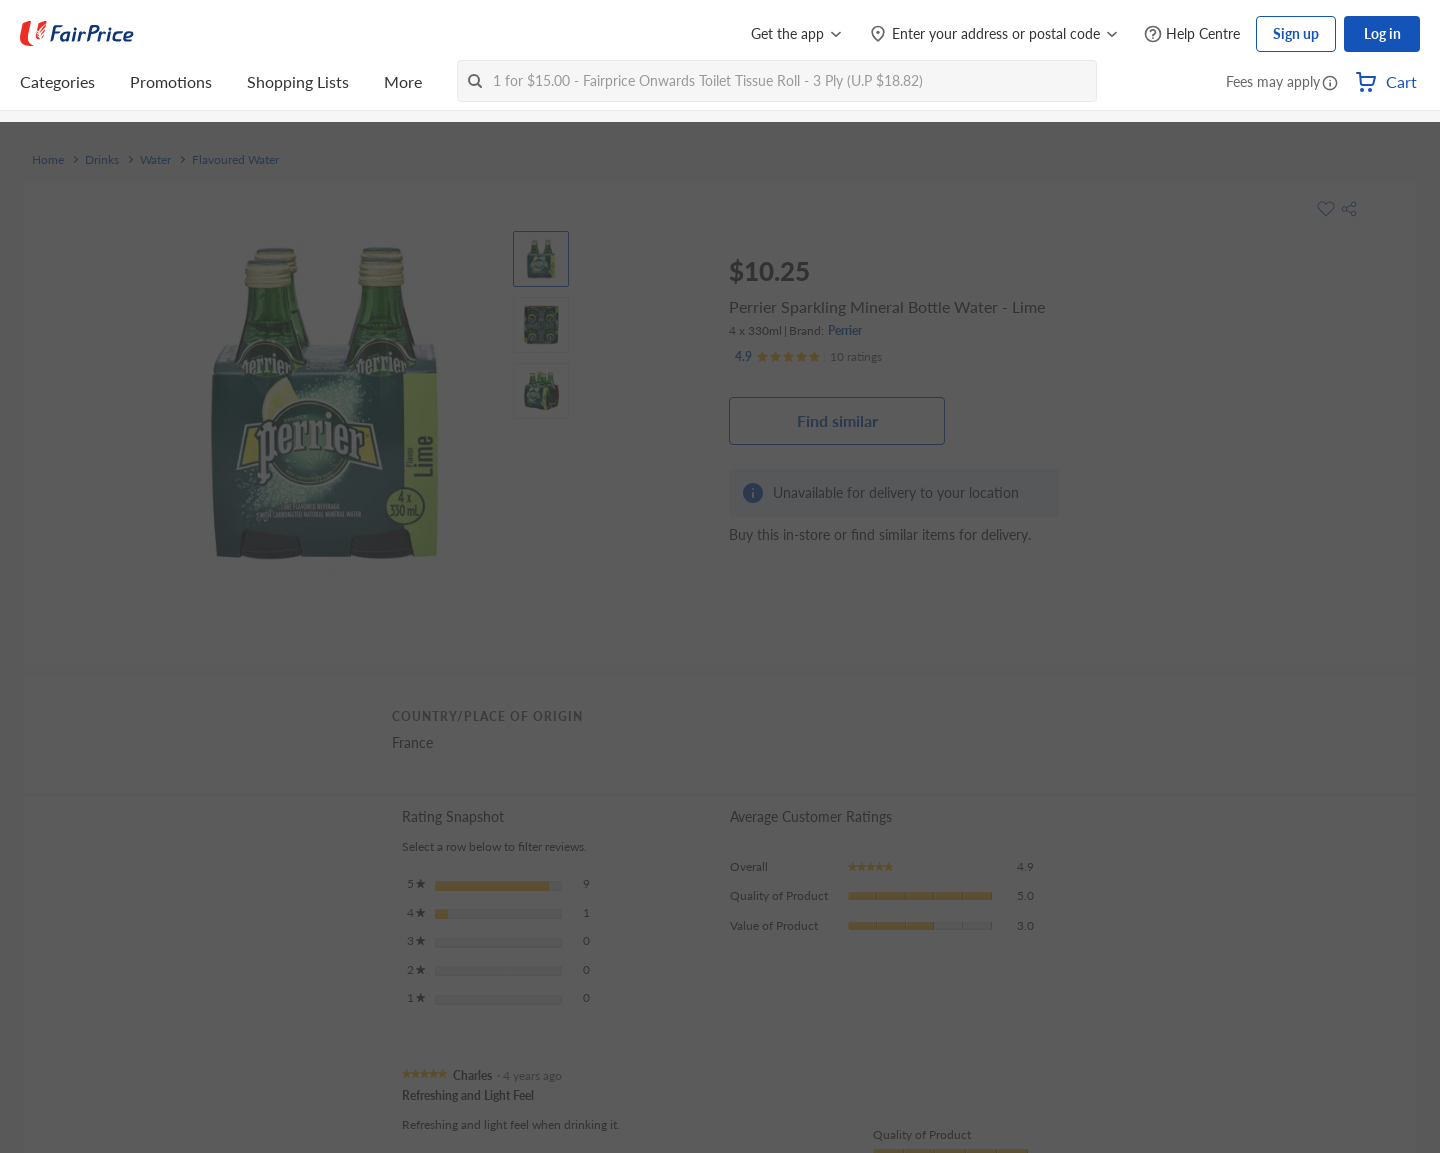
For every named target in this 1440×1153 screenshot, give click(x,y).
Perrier (845, 330)
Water (155, 160)
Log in (1382, 33)
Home (48, 160)
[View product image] (541, 259)
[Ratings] (808, 357)
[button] (1330, 84)
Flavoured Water (235, 160)
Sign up (1296, 33)
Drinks (102, 160)
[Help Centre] (1192, 34)
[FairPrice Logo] (77, 34)
